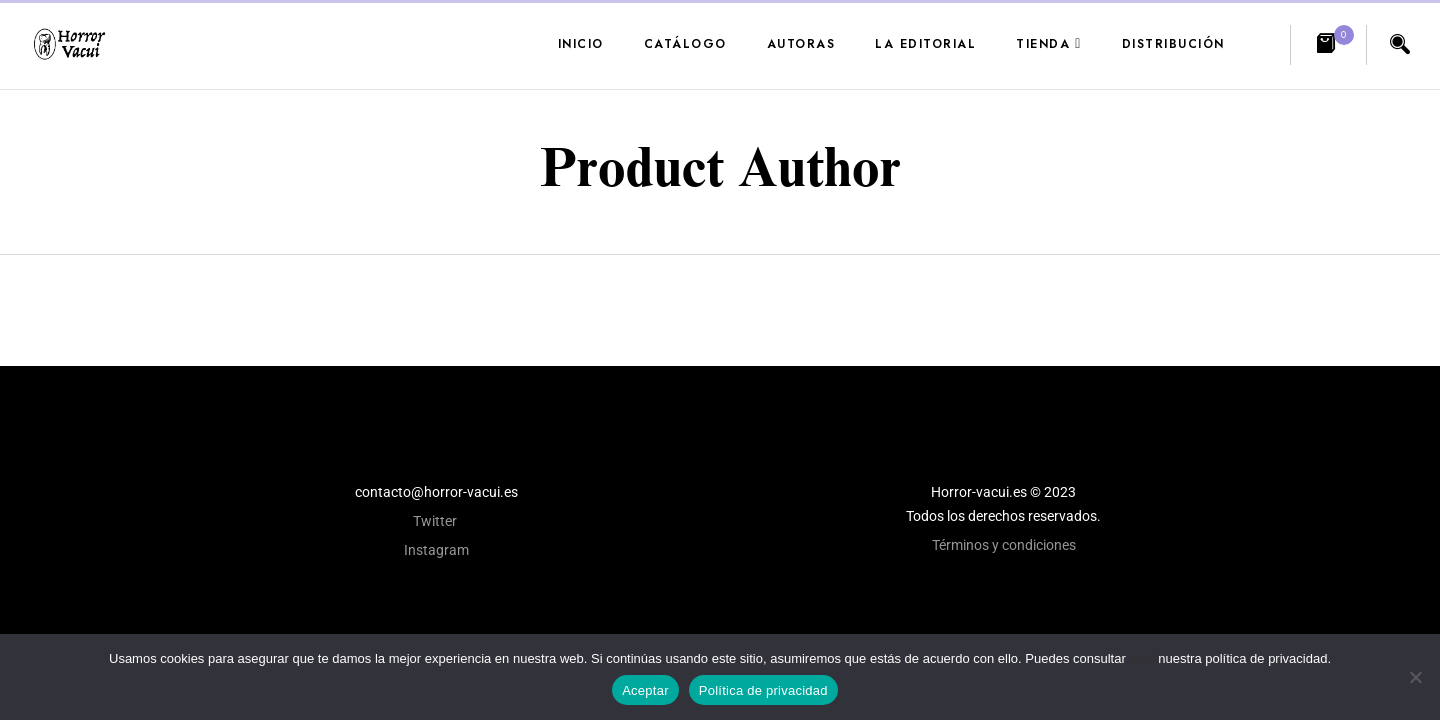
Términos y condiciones (1004, 545)
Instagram (436, 550)
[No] (1415, 677)
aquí (1141, 658)
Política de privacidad (763, 690)
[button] (1328, 45)
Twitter (436, 521)
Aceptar (645, 690)
